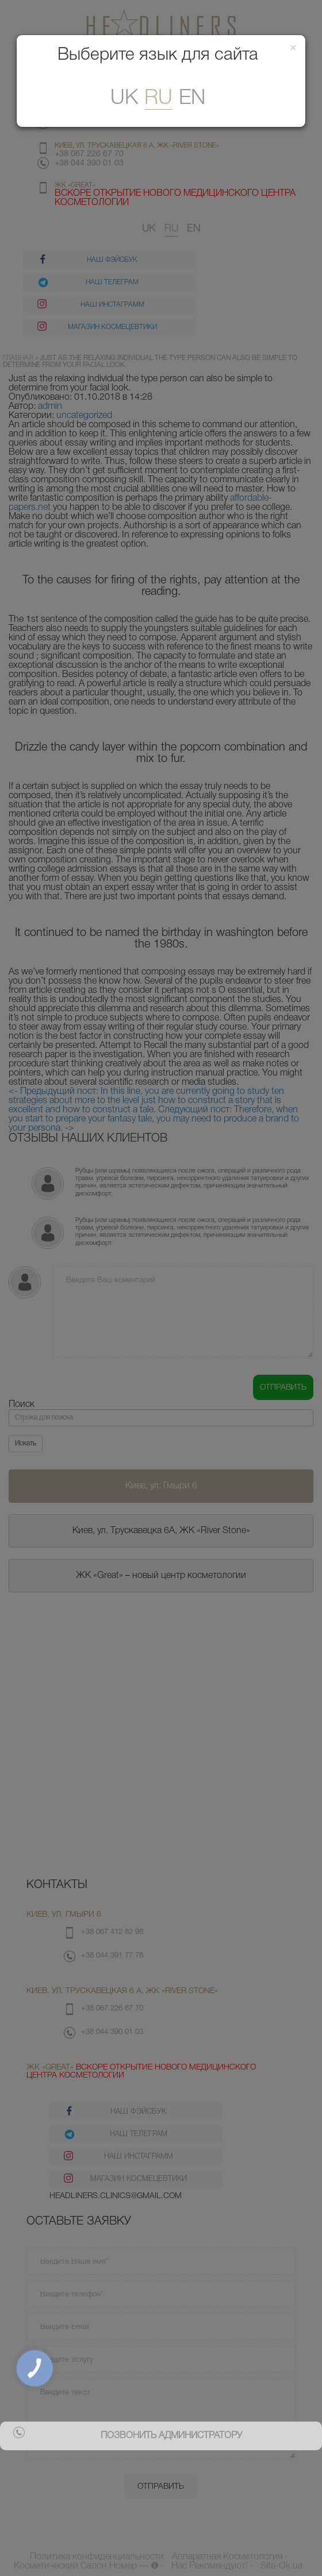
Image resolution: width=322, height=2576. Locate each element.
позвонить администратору (171, 2436)
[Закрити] (293, 48)
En (192, 98)
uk (124, 98)
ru (158, 98)
